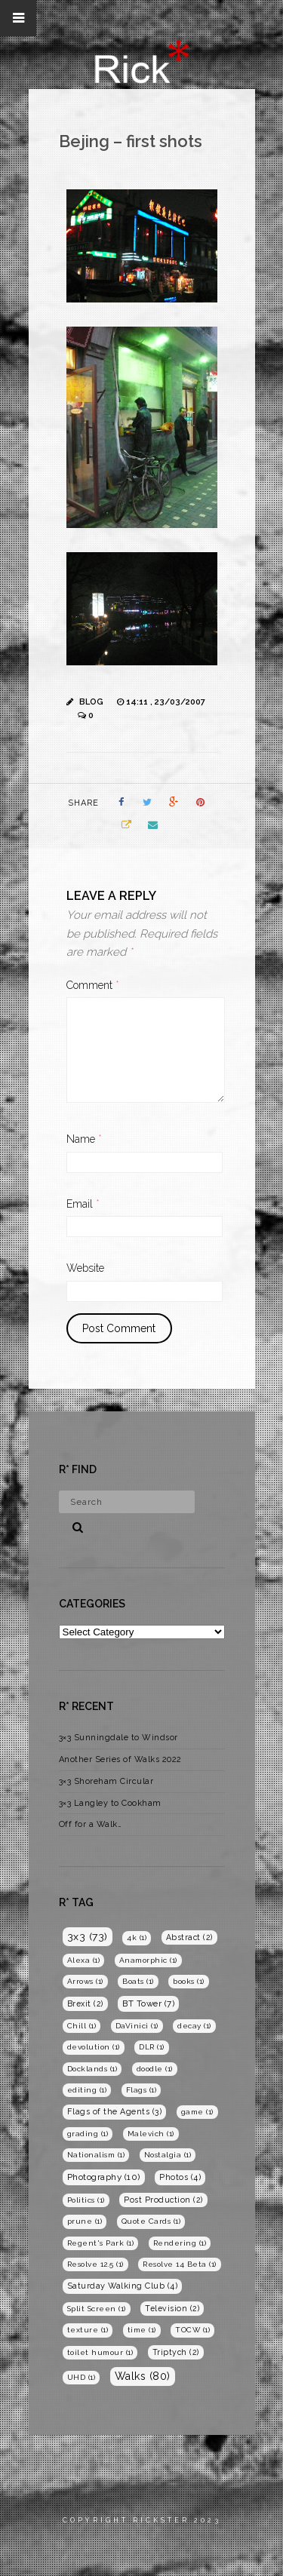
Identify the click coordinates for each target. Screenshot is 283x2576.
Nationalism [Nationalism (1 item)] (96, 2155)
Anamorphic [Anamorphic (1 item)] (148, 1960)
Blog (91, 702)
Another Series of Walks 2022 (120, 1759)
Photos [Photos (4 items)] (180, 2177)
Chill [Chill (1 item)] (82, 2026)
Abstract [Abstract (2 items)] (189, 1937)
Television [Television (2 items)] (172, 2308)
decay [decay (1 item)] (194, 2026)
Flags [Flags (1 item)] (141, 2090)
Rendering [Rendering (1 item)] (180, 2243)
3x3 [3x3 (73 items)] (87, 1936)
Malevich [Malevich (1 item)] (151, 2133)
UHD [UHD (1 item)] (81, 2377)
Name (84, 1139)
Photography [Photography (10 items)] (103, 2177)
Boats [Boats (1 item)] (138, 1981)
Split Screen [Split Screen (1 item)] (96, 2308)
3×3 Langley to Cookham (110, 1803)
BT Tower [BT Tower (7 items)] (148, 2003)
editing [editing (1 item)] (87, 2090)
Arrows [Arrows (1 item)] (85, 1981)
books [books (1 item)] (189, 1981)
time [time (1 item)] (142, 2330)
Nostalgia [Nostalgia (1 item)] (168, 2155)
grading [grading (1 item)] (88, 2133)
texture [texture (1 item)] (88, 2330)
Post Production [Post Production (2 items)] (163, 2199)
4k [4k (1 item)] (136, 1937)
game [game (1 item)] (197, 2112)
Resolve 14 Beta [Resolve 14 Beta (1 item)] (180, 2264)
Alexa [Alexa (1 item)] (83, 1960)
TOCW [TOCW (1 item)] (192, 2330)
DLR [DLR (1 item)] (152, 2047)
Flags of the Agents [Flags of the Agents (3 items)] (114, 2112)
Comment (92, 985)
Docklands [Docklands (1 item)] (92, 2069)
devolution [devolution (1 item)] (93, 2047)
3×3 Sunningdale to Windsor (118, 1737)
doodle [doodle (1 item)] (155, 2069)
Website (85, 1268)
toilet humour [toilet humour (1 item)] (100, 2352)
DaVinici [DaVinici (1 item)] (136, 2026)
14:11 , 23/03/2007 (165, 702)
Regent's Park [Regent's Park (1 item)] (100, 2243)
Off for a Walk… (90, 1824)
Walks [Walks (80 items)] (143, 2376)
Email (83, 1204)
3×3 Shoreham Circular (106, 1781)
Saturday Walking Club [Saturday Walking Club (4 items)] (122, 2286)
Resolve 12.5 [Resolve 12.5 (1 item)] (95, 2264)
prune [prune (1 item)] (85, 2221)
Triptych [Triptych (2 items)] (175, 2351)
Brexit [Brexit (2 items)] (85, 2003)
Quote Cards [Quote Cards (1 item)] (151, 2221)
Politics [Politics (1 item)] (86, 2200)
